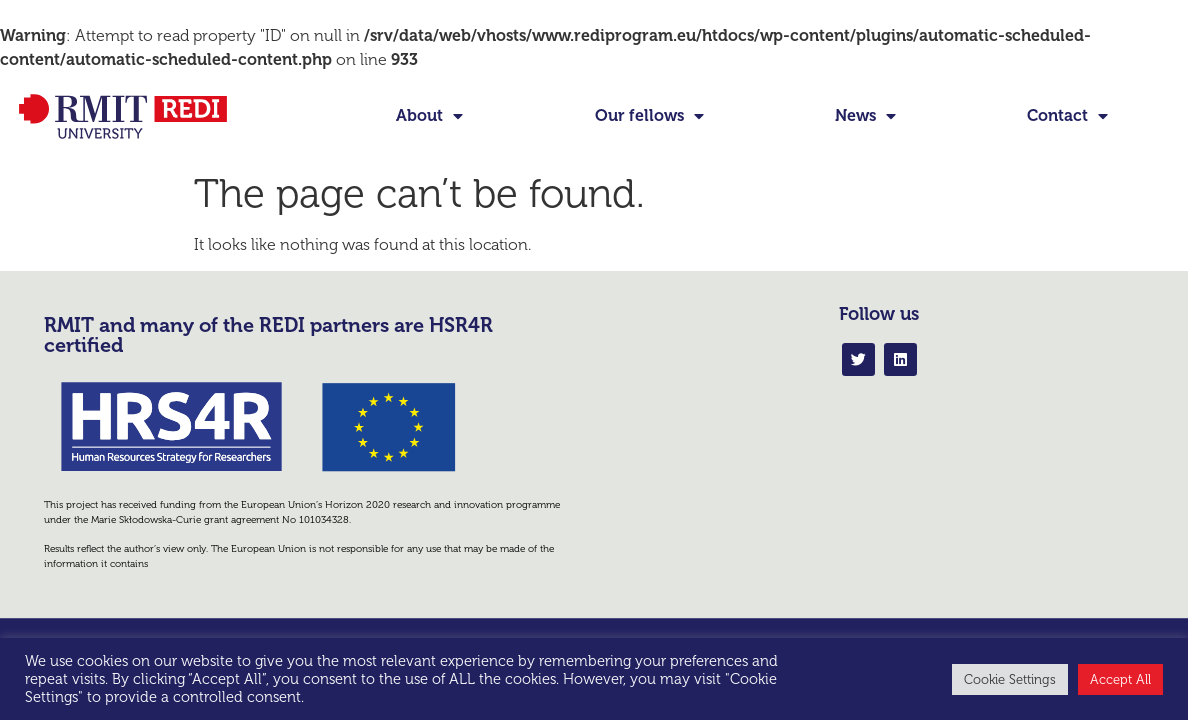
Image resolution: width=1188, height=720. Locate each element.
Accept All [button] (1120, 679)
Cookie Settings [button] (1010, 679)
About (429, 116)
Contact (1067, 116)
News (865, 116)
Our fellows (649, 116)
